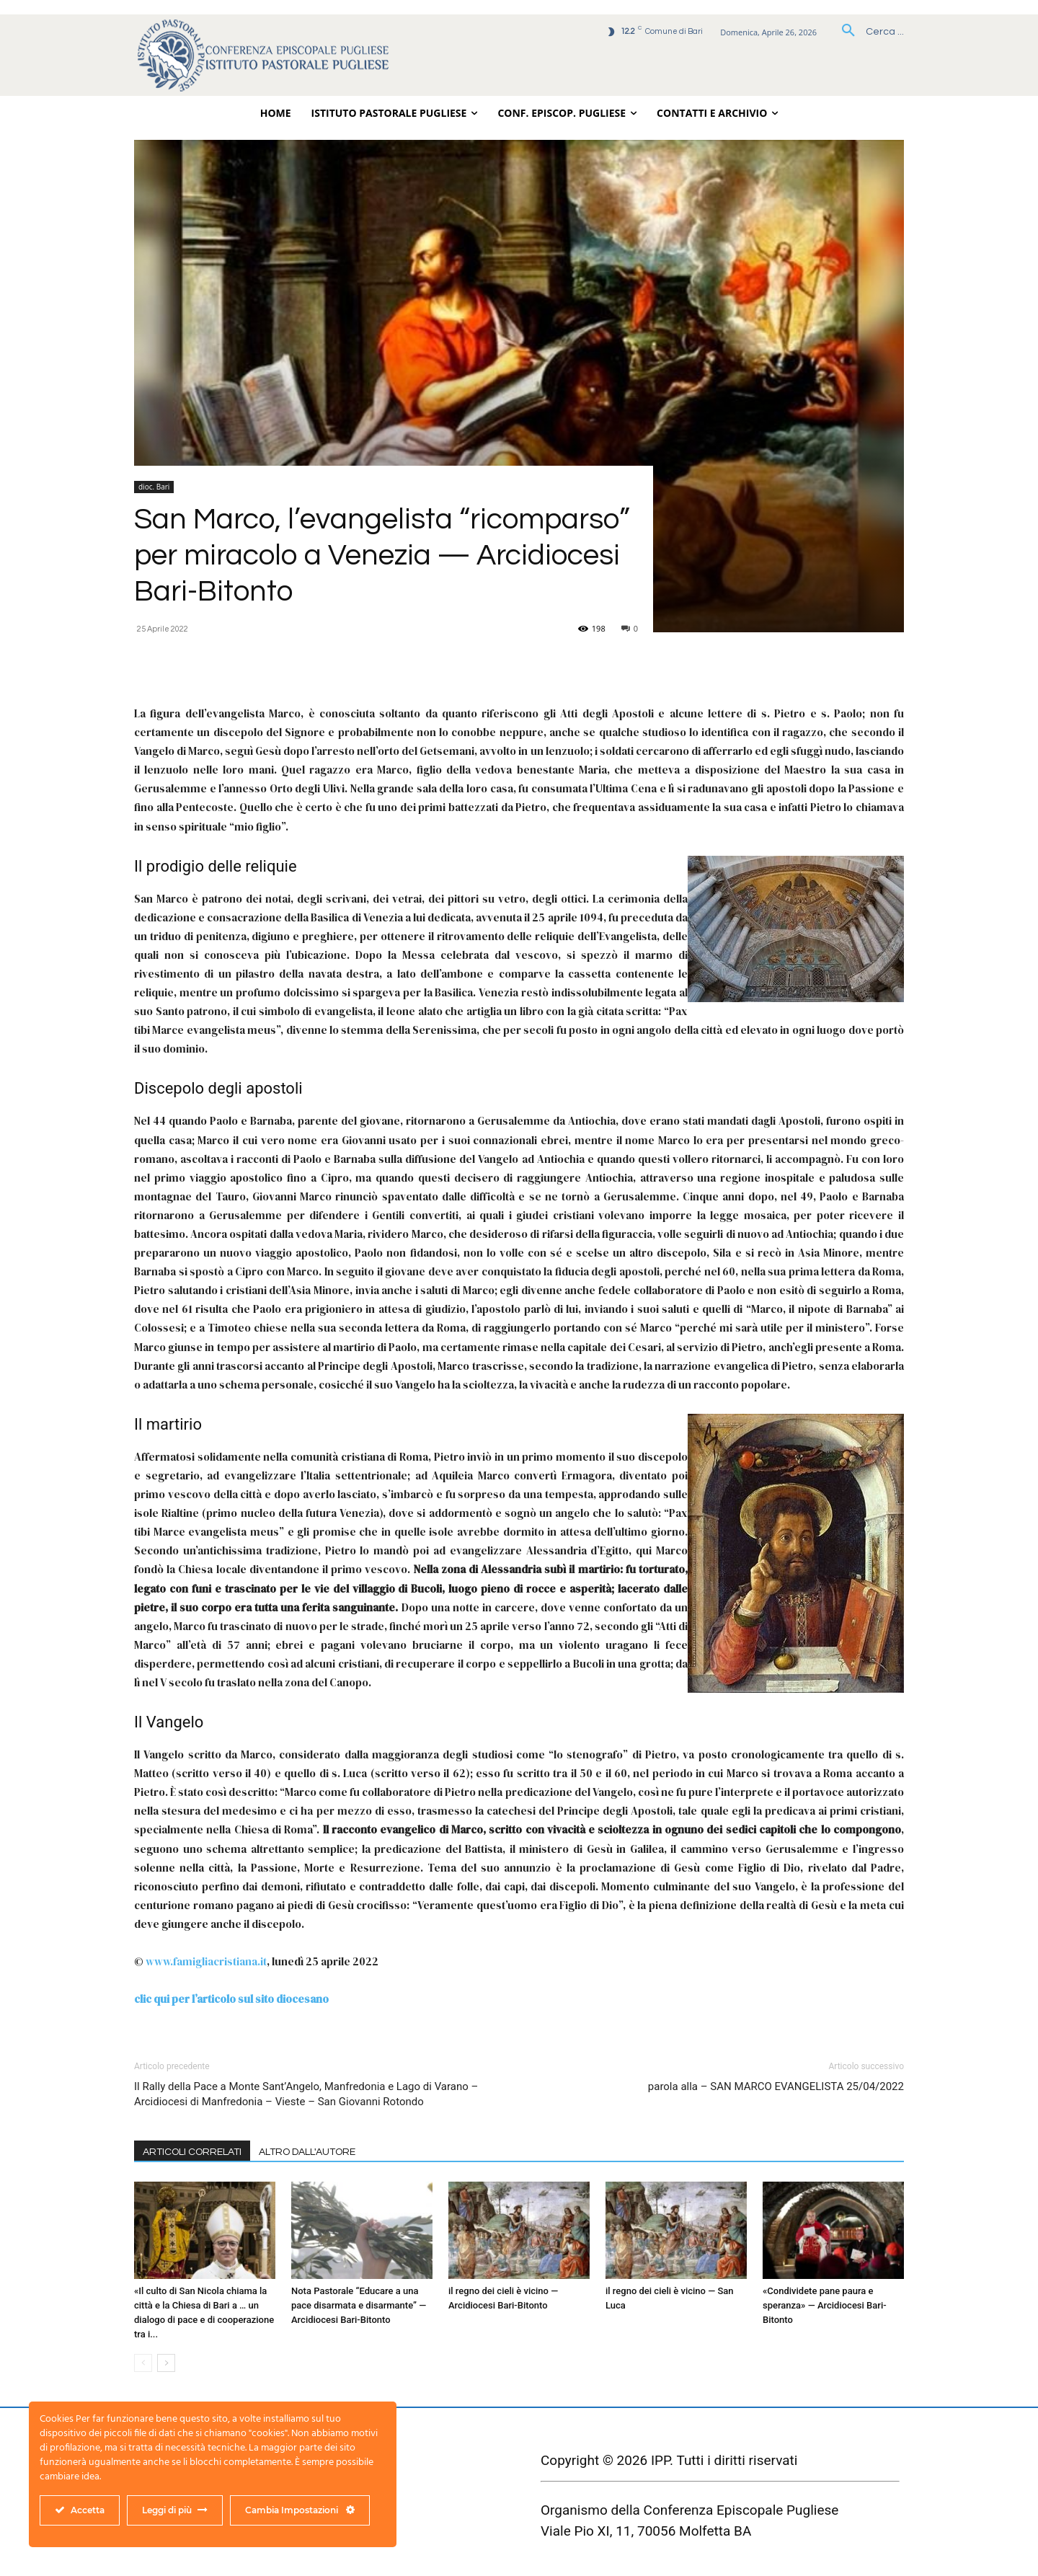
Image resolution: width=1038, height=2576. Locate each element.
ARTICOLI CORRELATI (192, 2152)
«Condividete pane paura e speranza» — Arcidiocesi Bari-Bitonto (825, 2305)
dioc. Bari (153, 487)
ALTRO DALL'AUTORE (307, 2152)
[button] (867, 31)
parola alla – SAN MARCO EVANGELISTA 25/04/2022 (776, 2086)
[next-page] (166, 2363)
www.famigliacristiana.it (206, 1961)
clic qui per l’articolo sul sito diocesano (231, 1998)
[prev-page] (143, 2363)
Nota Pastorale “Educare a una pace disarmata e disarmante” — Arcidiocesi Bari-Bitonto (358, 2305)
